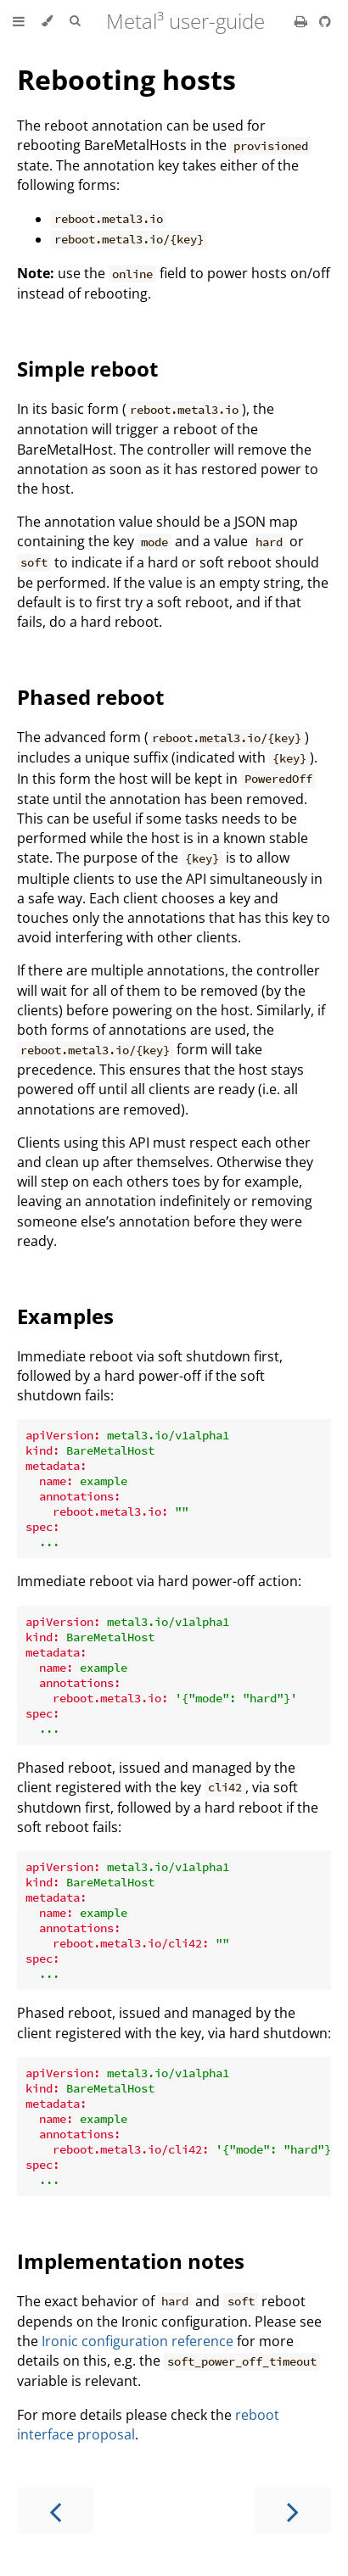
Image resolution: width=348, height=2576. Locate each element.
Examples (65, 1316)
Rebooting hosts (126, 79)
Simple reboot (87, 369)
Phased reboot (90, 697)
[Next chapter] (293, 2510)
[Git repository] (325, 21)
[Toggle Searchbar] (74, 21)
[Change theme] (47, 21)
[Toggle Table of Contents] (18, 21)
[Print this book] (302, 21)
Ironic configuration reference (137, 2341)
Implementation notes (130, 2261)
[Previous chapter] (55, 2510)
